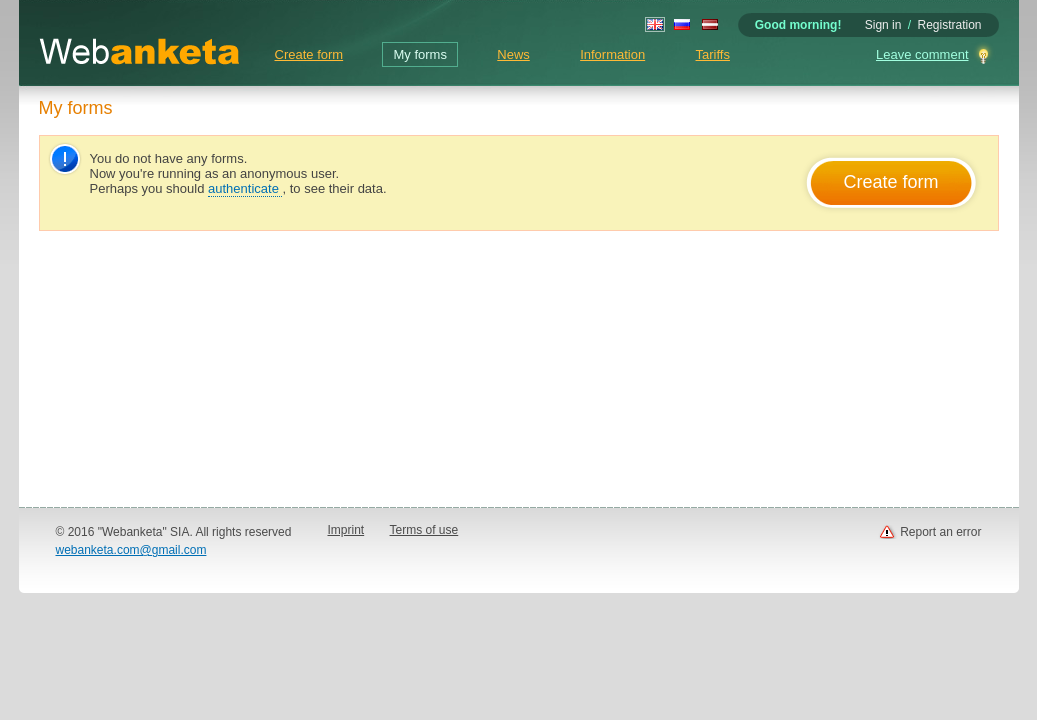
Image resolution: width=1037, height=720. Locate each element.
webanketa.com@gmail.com (131, 550)
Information (612, 54)
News (513, 54)
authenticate (245, 188)
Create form (309, 54)
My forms (419, 54)
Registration (949, 25)
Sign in (883, 25)
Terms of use (424, 530)
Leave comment (922, 54)
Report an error (940, 532)
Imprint (346, 530)
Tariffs (713, 54)
